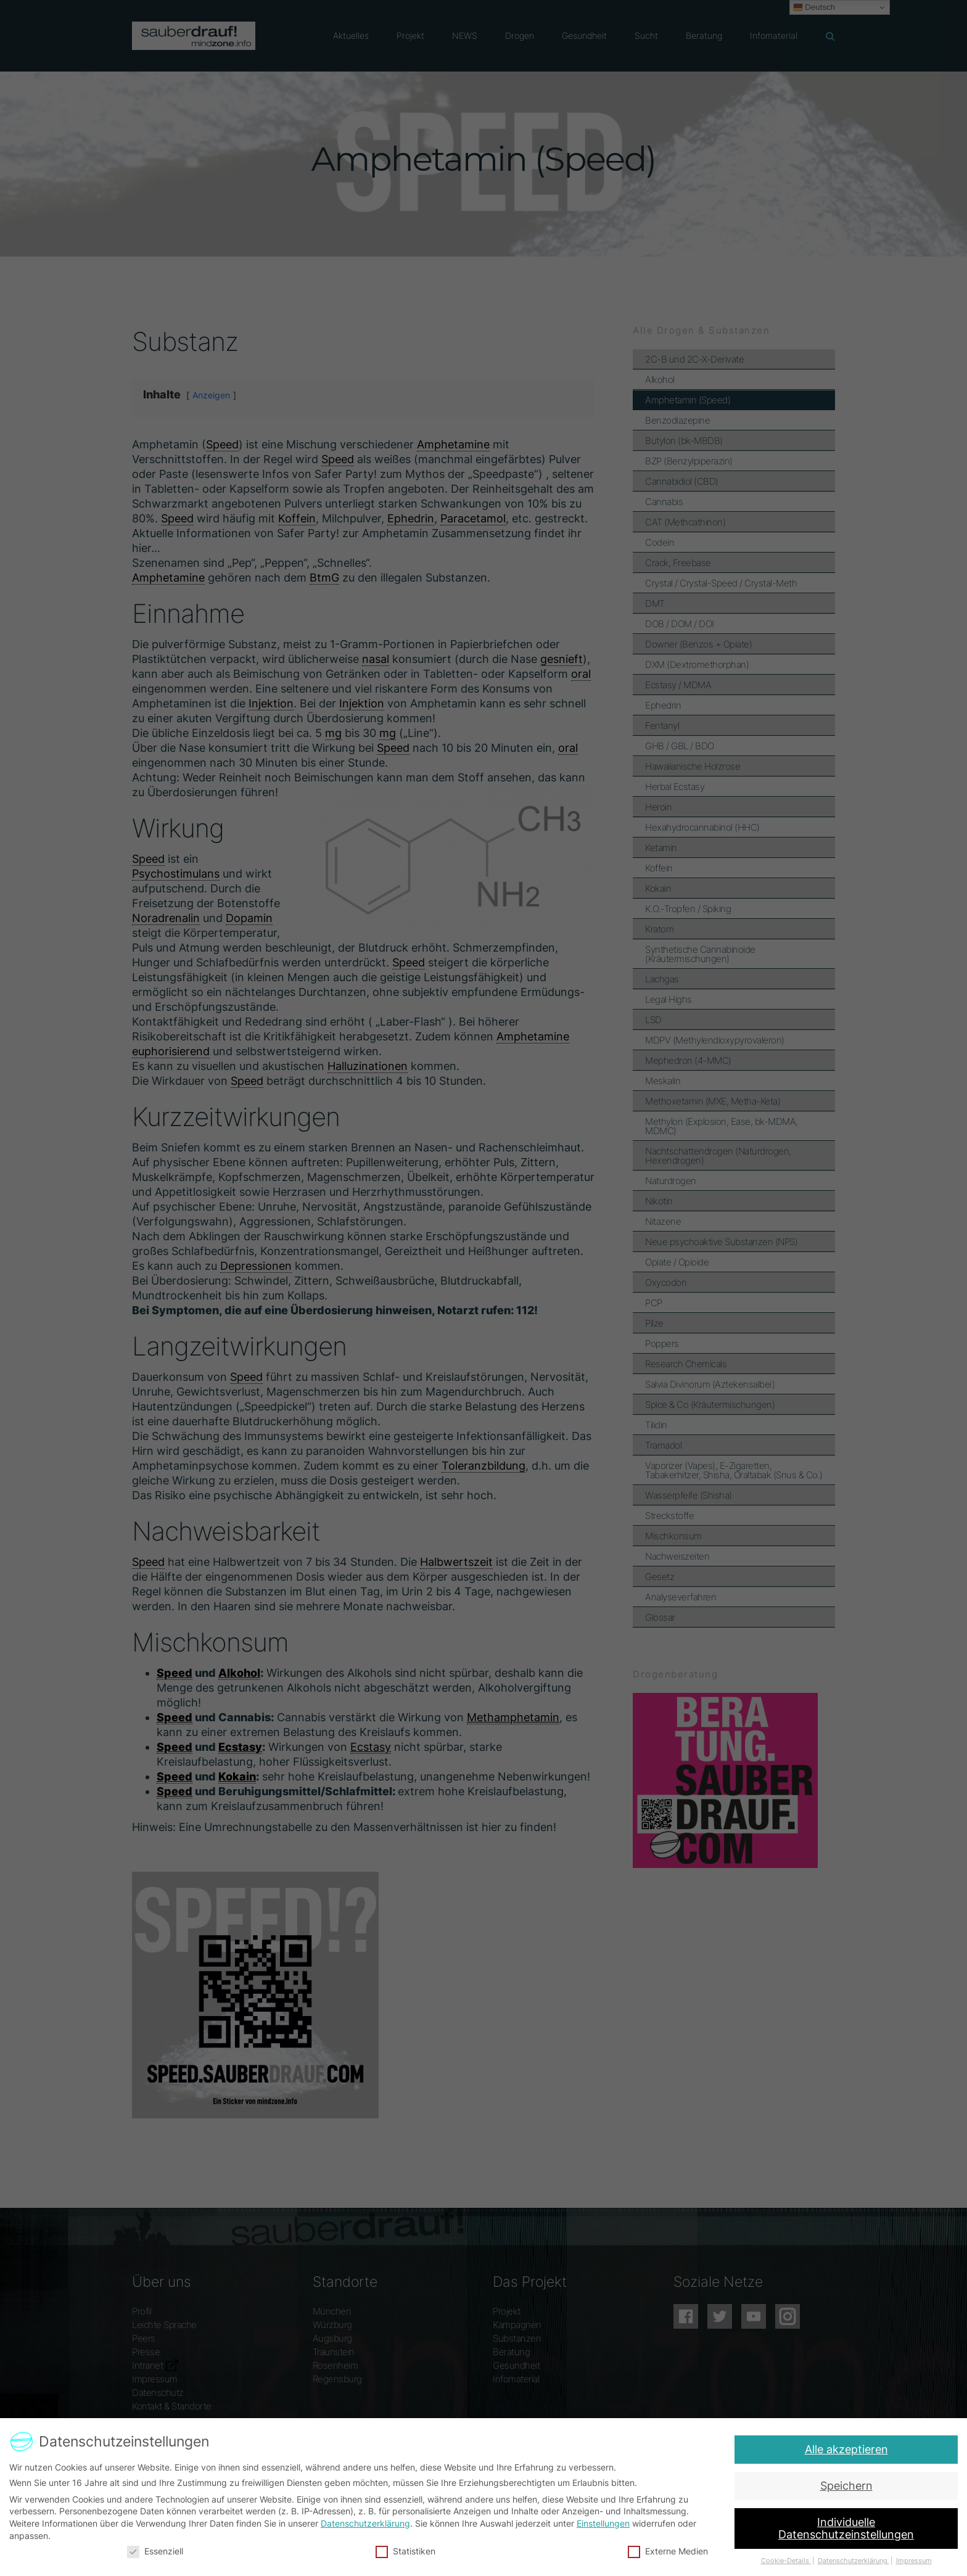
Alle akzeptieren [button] (849, 2448)
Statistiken (406, 2550)
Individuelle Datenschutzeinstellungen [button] (843, 2528)
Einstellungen (602, 2522)
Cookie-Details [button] (782, 2560)
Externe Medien (666, 2550)
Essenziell (159, 2550)
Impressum (908, 2560)
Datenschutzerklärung (366, 2522)
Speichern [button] (847, 2485)
